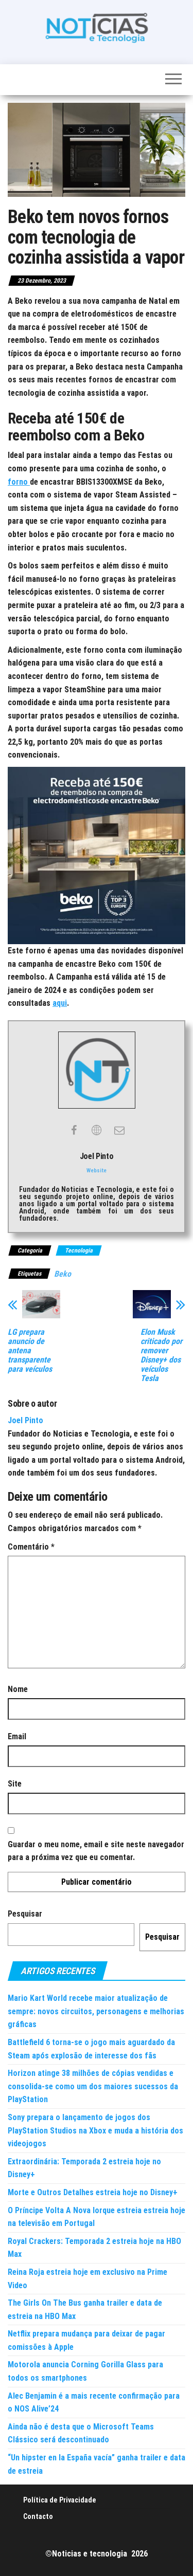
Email (17, 1736)
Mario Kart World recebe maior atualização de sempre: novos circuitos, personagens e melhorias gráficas (96, 2011)
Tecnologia (79, 1250)
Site (15, 1784)
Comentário (31, 1547)
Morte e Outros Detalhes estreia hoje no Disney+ (93, 2192)
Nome (18, 1689)
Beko (62, 1274)
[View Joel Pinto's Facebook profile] (74, 1130)
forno (19, 482)
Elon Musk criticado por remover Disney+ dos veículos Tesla (161, 1355)
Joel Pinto (25, 1420)
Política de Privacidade (59, 2500)
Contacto (38, 2516)
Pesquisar (25, 1914)
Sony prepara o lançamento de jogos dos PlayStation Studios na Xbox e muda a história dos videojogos (95, 2130)
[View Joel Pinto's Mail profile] (119, 1130)
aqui (59, 1003)
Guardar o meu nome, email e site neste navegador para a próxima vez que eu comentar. (96, 1851)
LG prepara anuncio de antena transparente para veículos (30, 1351)
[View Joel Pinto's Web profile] (97, 1130)
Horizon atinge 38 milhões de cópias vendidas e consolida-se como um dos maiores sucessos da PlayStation (93, 2086)
